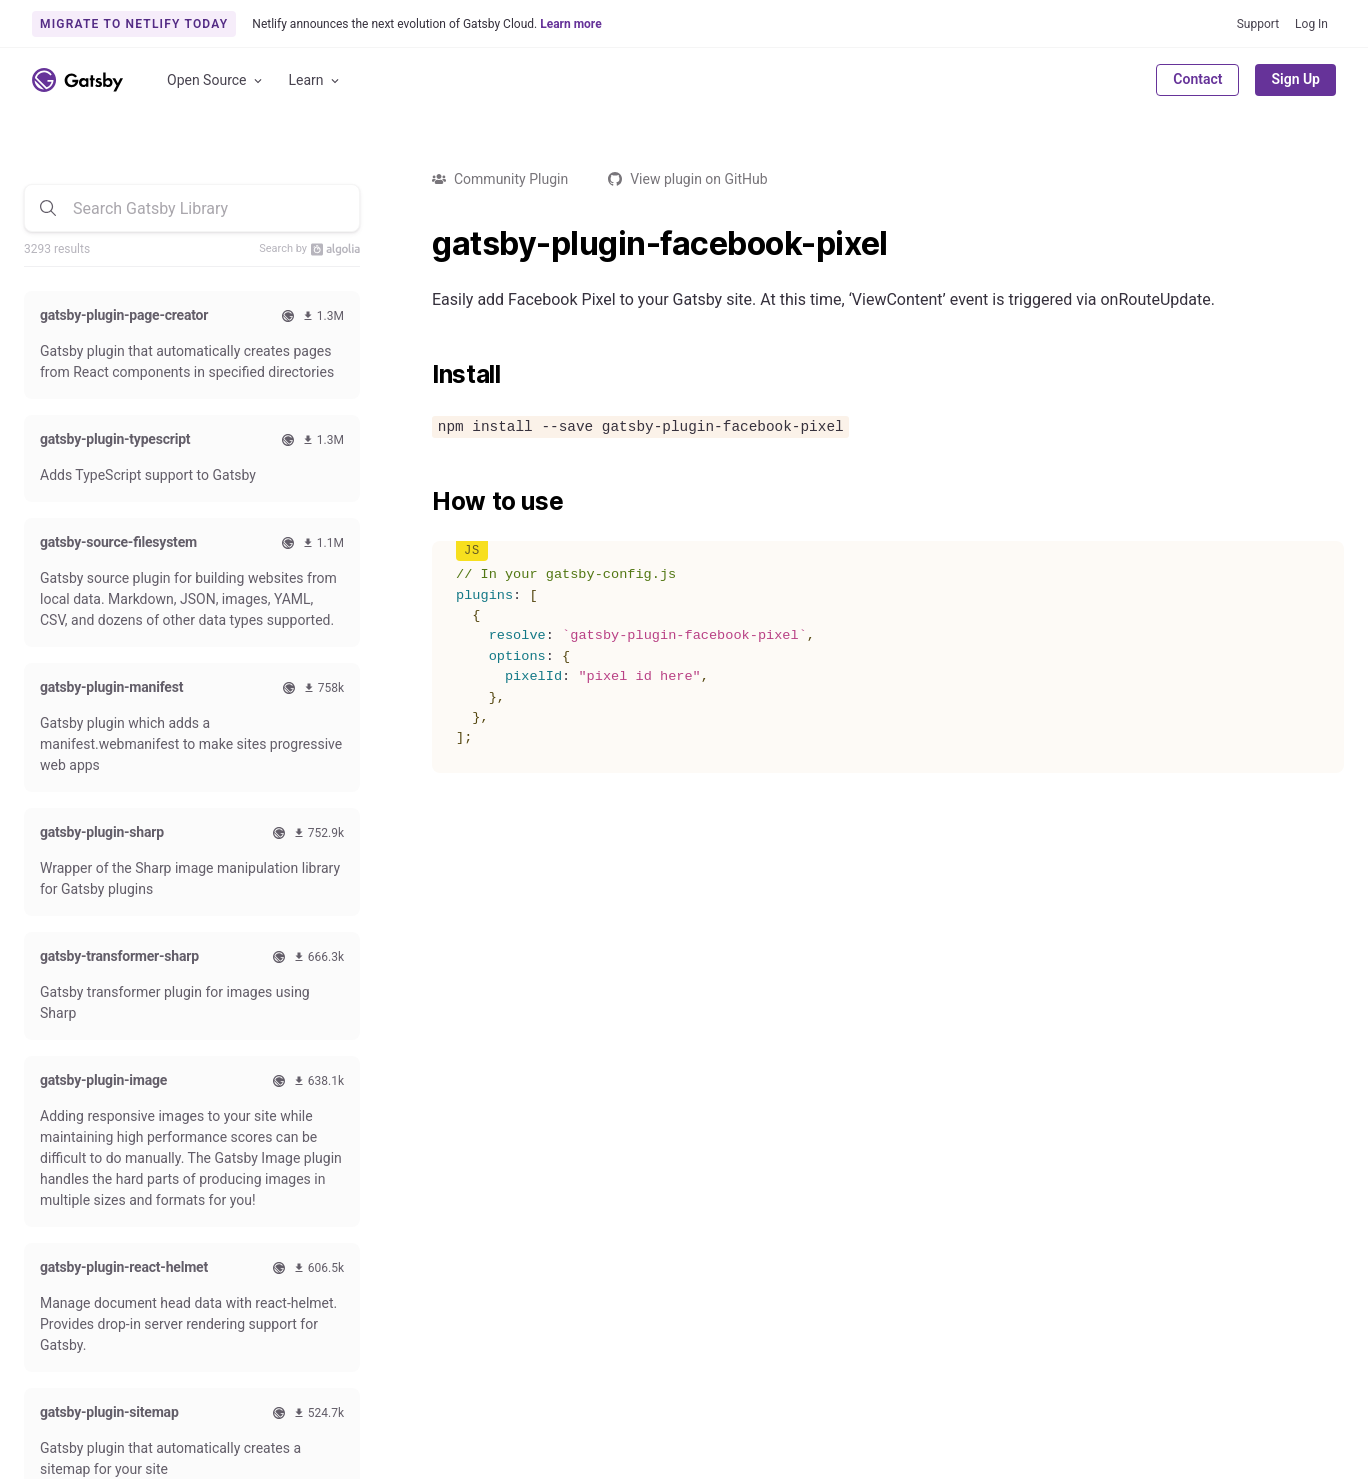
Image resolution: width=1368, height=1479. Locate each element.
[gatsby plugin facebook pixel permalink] (422, 244)
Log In (1311, 24)
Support (1258, 24)
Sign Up (1295, 79)
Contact (1197, 79)
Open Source (216, 80)
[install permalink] (422, 375)
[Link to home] (77, 80)
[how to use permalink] (422, 502)
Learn (315, 80)
